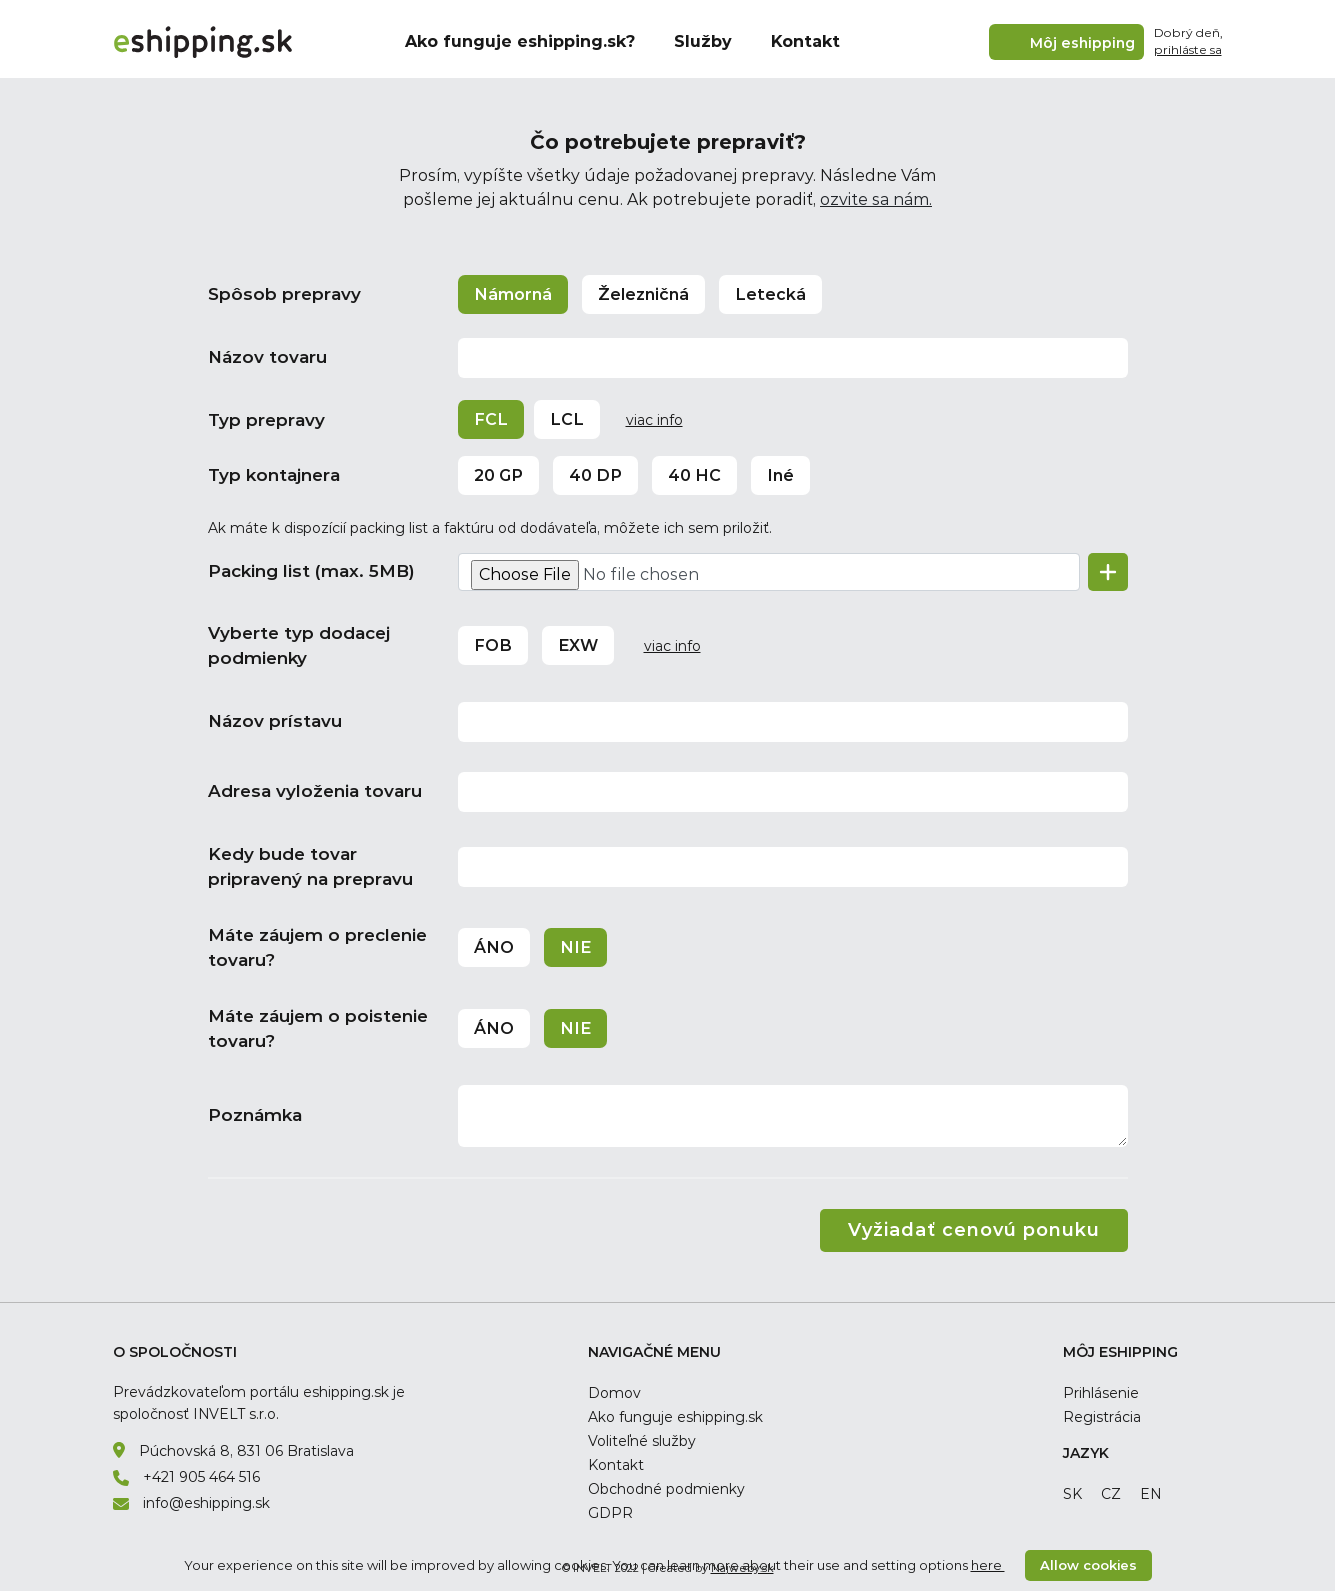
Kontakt (805, 41)
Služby (703, 41)
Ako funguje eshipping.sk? (520, 41)
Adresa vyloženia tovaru (315, 791)
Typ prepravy (266, 420)
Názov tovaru (267, 357)
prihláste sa (1188, 49)
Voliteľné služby (642, 1441)
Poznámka (255, 1115)
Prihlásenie (1101, 1393)
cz (1111, 1494)
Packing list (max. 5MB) (311, 571)
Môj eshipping (1066, 44)
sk (1072, 1494)
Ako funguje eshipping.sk (675, 1417)
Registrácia (1102, 1417)
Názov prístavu (275, 721)
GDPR (610, 1513)
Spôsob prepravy (284, 294)
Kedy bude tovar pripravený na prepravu (310, 867)
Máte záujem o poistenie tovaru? (318, 1029)
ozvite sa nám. (876, 199)
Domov (614, 1393)
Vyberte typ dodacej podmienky (299, 646)
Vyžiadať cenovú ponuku (974, 1230)
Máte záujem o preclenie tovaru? (317, 948)
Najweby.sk (742, 1568)
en (1150, 1494)
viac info (654, 420)
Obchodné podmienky (666, 1489)
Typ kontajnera (274, 475)
